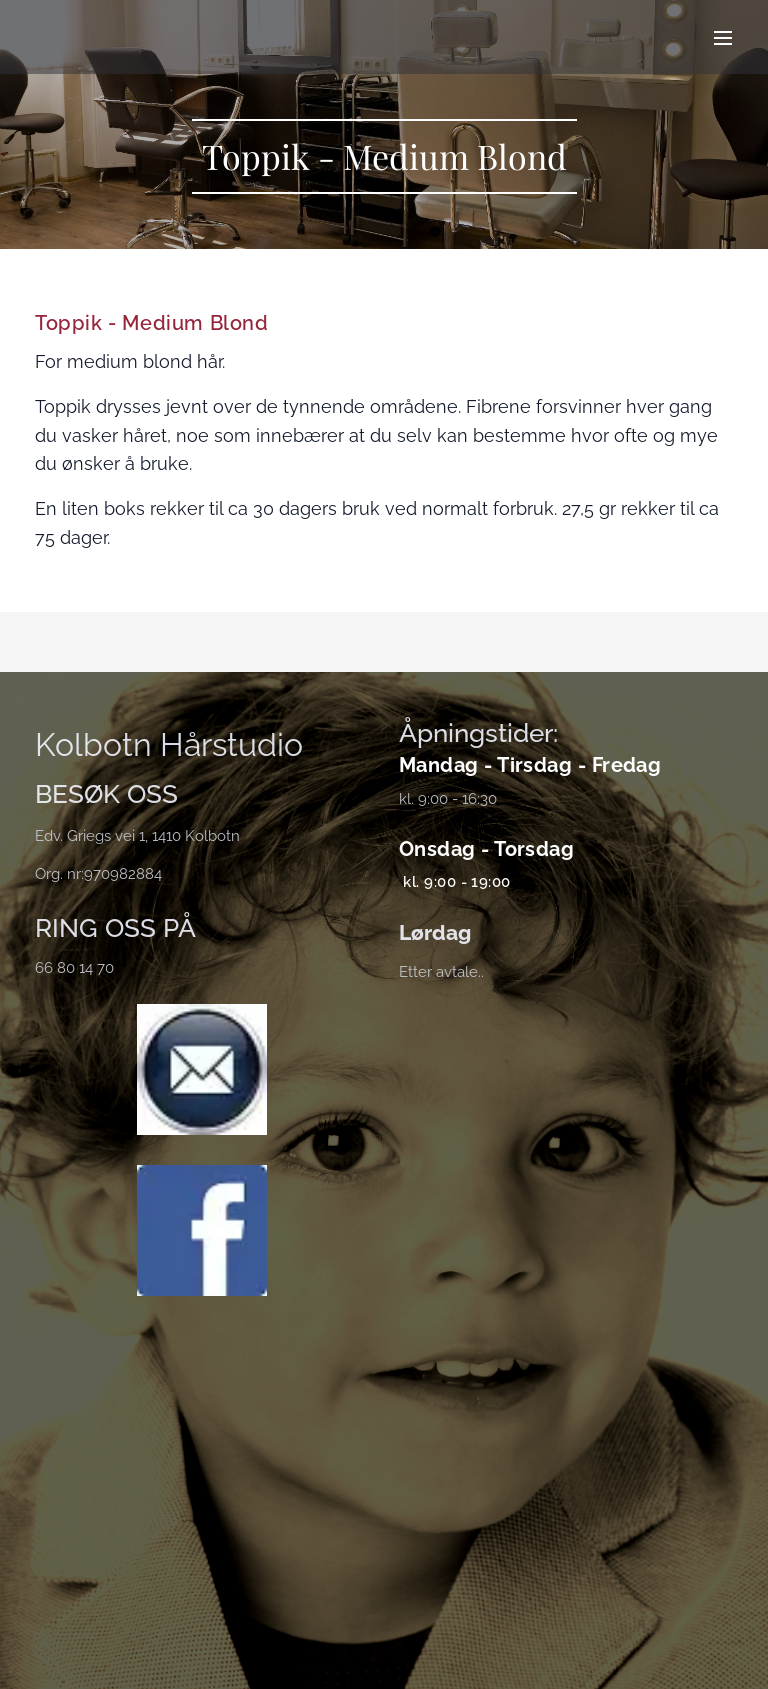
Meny (723, 38)
